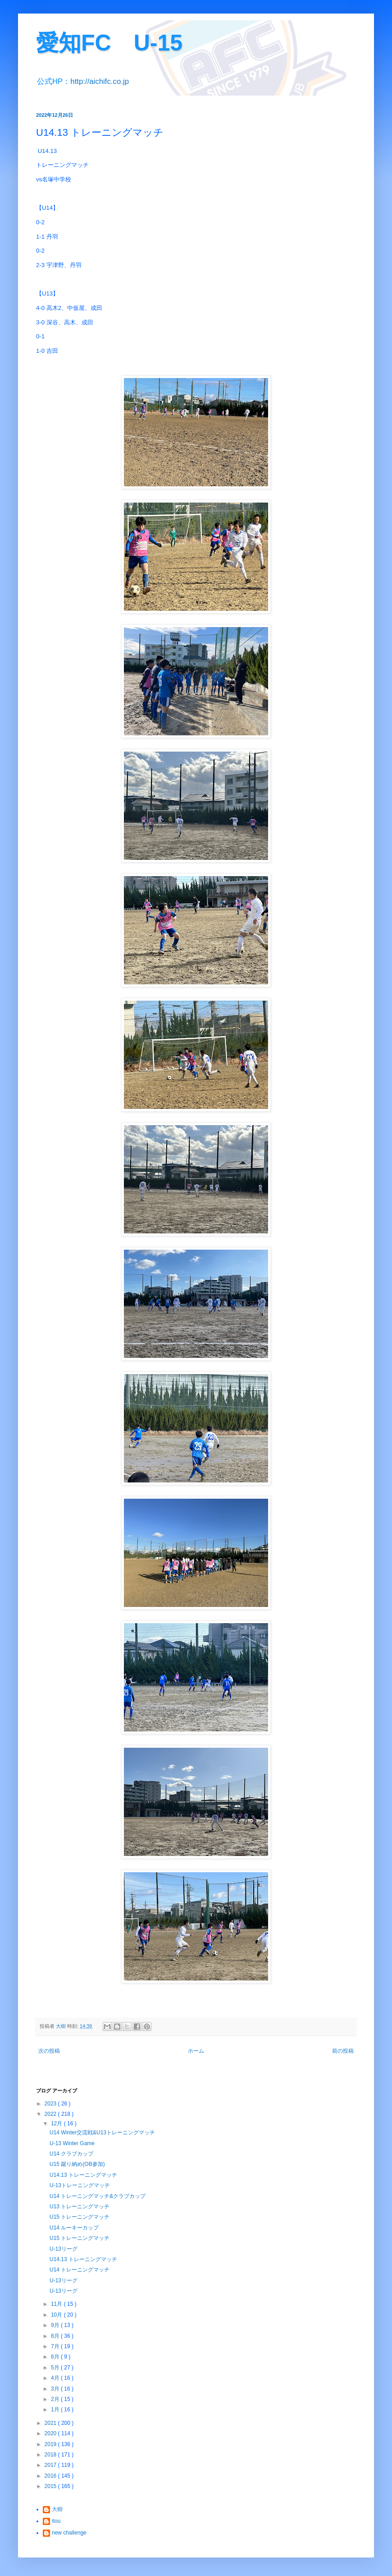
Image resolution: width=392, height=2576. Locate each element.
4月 (56, 2378)
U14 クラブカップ (71, 2154)
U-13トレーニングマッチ (80, 2185)
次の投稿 (49, 2051)
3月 (56, 2389)
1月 (56, 2409)
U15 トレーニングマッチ (79, 2217)
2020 (51, 2433)
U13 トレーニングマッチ (79, 2206)
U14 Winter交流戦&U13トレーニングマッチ (102, 2132)
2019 (51, 2444)
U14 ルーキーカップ (74, 2228)
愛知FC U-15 (109, 42)
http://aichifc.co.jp (99, 81)
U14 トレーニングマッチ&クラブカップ (98, 2196)
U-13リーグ (63, 2249)
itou (56, 2521)
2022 (51, 2114)
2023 (51, 2104)
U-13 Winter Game (72, 2143)
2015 (51, 2486)
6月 (56, 2357)
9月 (56, 2325)
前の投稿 (343, 2051)
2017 (51, 2465)
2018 (51, 2454)
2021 (51, 2423)
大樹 (57, 2509)
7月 (56, 2346)
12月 (57, 2123)
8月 (56, 2336)
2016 (51, 2476)
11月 (57, 2304)
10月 (57, 2315)
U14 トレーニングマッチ (79, 2270)
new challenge (69, 2533)
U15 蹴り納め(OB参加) (77, 2164)
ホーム (196, 2051)
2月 (56, 2399)
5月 (56, 2367)
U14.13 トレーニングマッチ (83, 2175)
